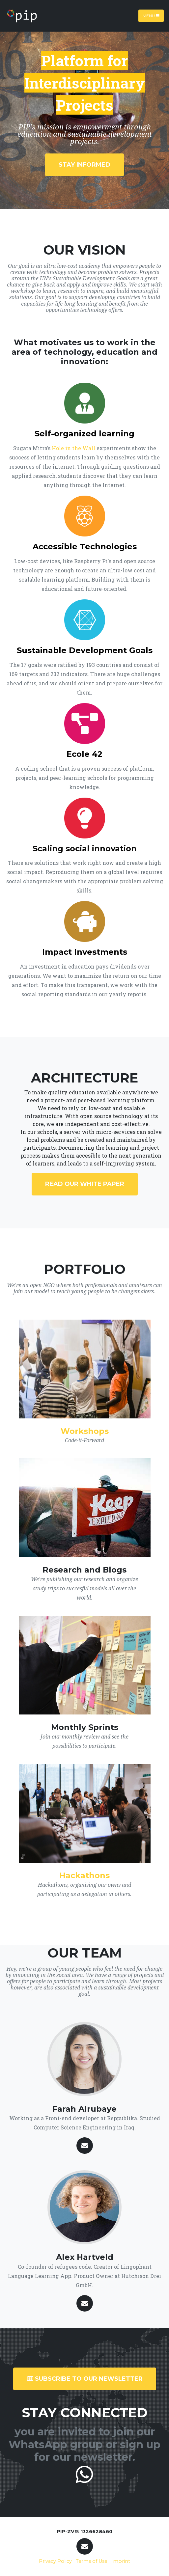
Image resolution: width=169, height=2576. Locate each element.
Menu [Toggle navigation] (151, 15)
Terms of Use (91, 2561)
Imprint (120, 2561)
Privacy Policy (55, 2561)
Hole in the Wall (73, 448)
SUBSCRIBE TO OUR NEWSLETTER (85, 2378)
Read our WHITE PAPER (84, 1184)
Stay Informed (84, 164)
